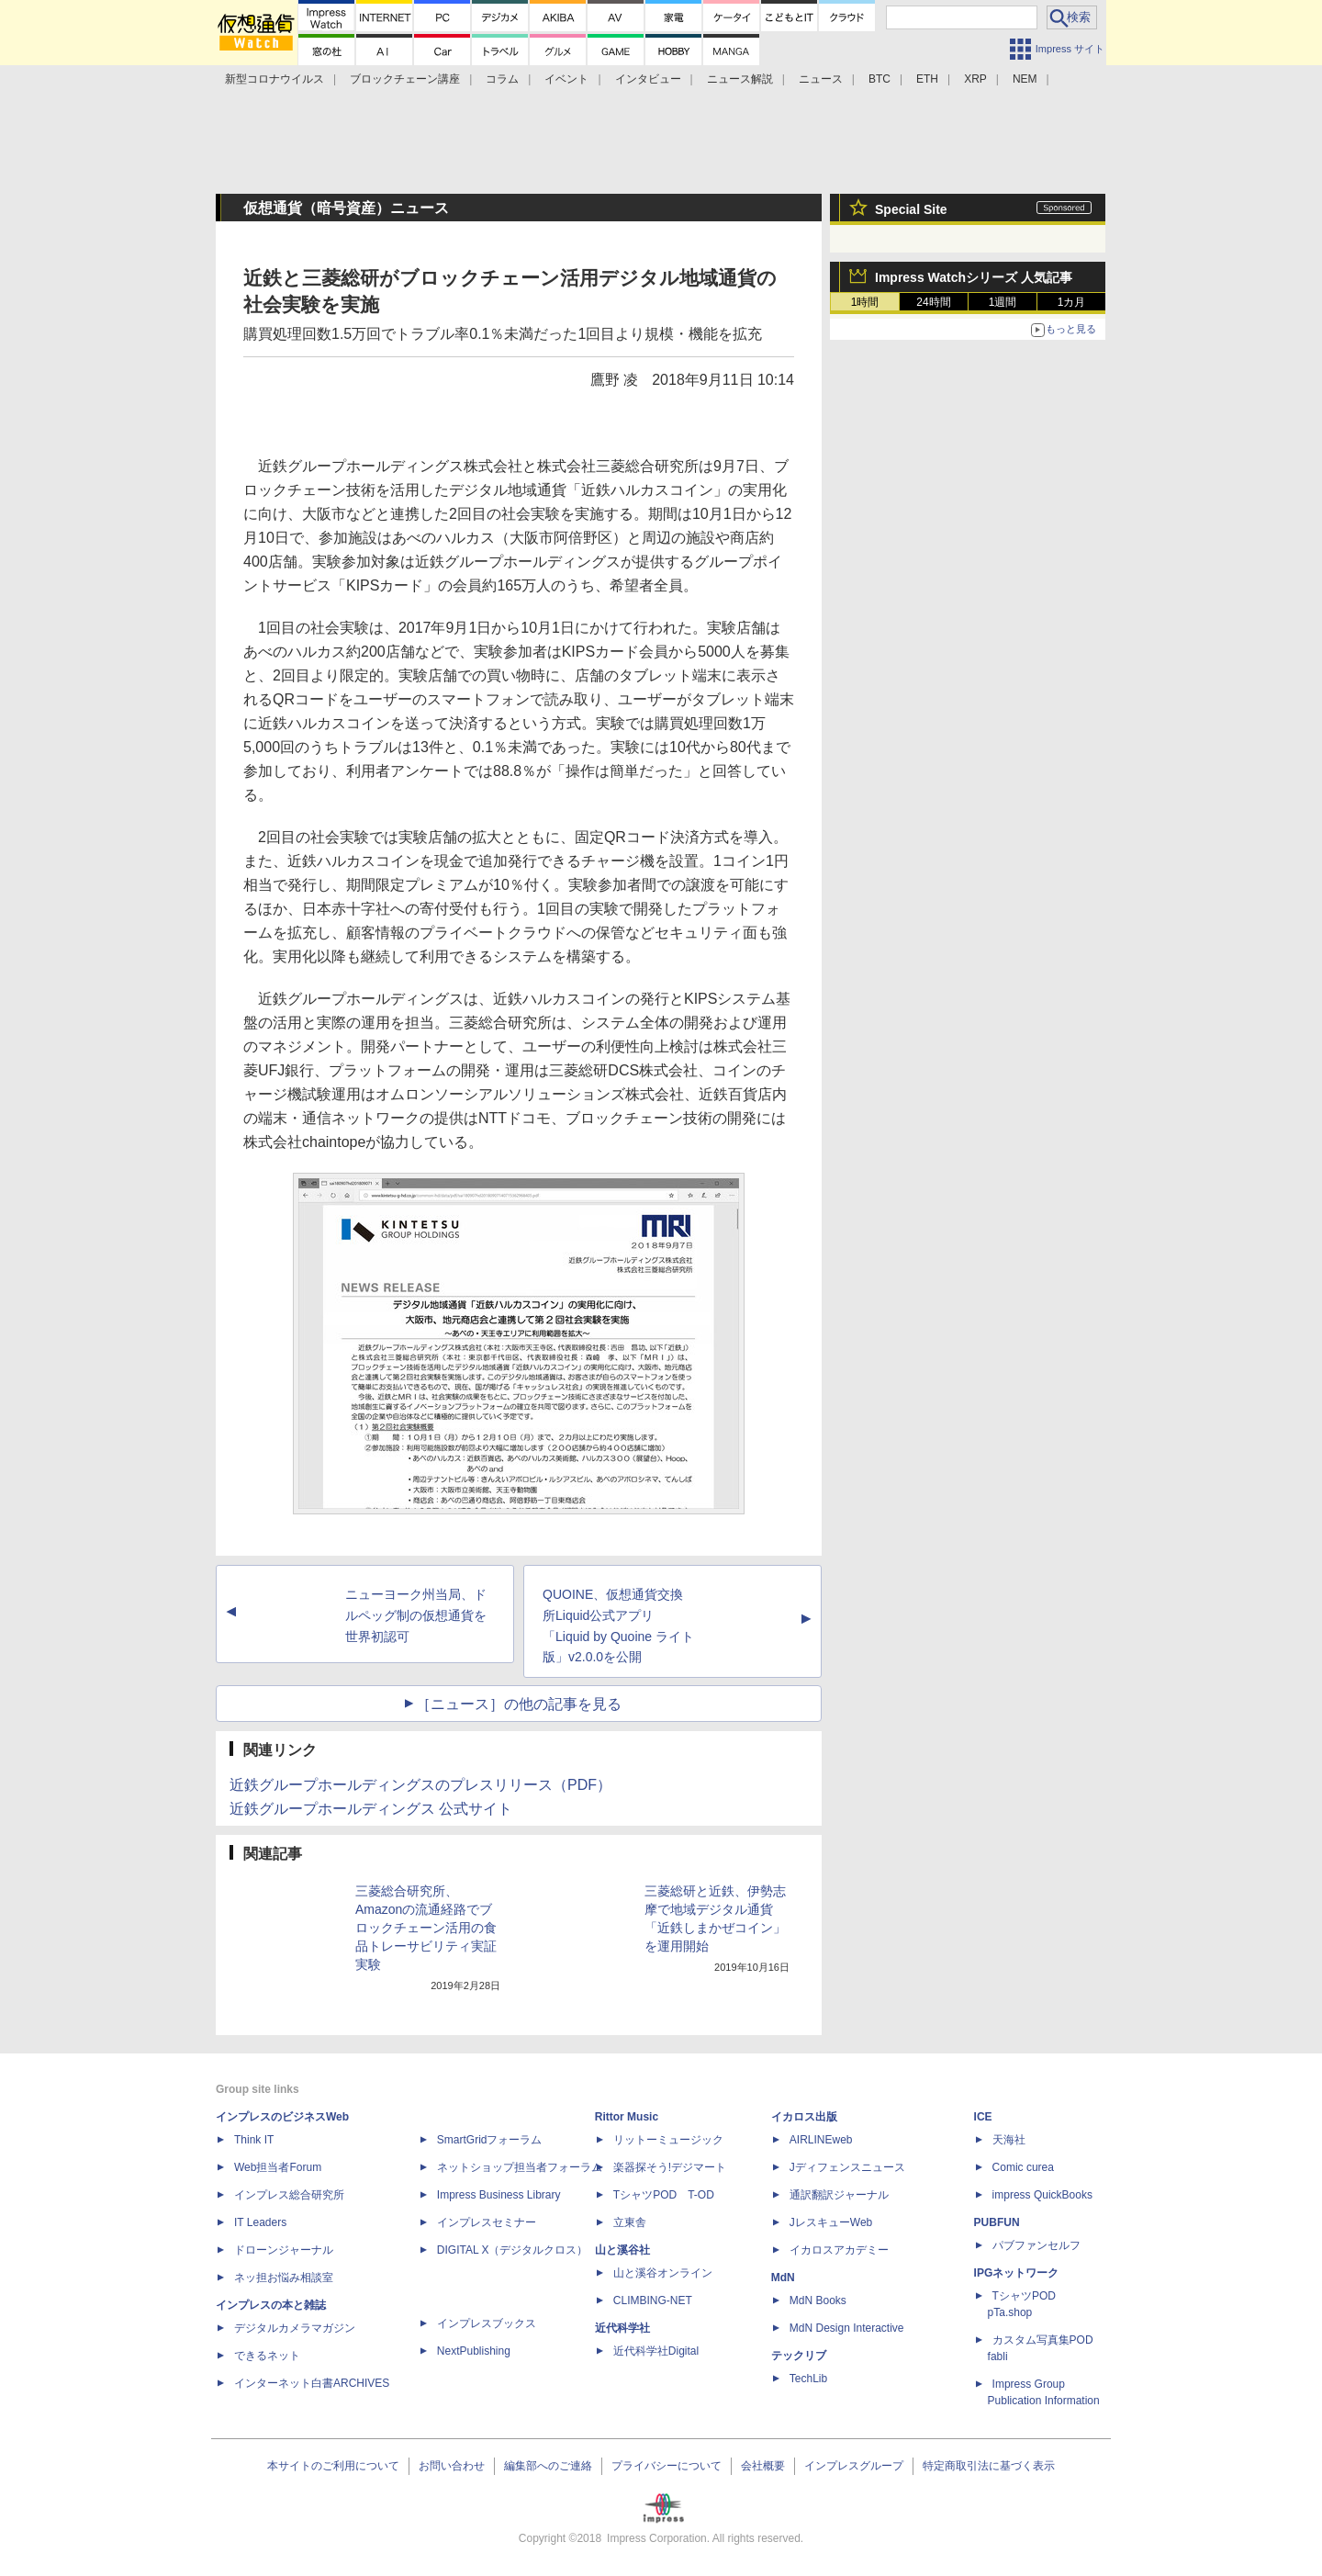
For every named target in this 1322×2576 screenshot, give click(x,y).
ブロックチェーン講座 (405, 79)
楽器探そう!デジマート (669, 2167)
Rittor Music (626, 2116)
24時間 (933, 302)
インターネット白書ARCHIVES (311, 2383)
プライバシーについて (666, 2465)
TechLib (808, 2378)
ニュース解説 (740, 79)
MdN (783, 2277)
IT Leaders (260, 2222)
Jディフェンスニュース (847, 2167)
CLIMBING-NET (652, 2300)
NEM (1025, 79)
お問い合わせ (452, 2465)
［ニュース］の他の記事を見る (519, 1704)
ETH (927, 79)
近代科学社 (622, 2328)
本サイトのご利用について (333, 2465)
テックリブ (798, 2355)
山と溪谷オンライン (662, 2273)
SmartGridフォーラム (490, 2139)
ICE (983, 2116)
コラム (502, 79)
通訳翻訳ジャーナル (839, 2194)
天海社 (1008, 2139)
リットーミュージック (668, 2139)
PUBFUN (997, 2222)
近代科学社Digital (656, 2351)
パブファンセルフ (1036, 2245)
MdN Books (818, 2300)
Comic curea (1023, 2167)
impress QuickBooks (1042, 2194)
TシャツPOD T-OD (663, 2194)
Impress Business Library (499, 2194)
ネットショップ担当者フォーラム (519, 2167)
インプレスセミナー (486, 2222)
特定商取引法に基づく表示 (989, 2465)
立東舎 (629, 2222)
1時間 (865, 302)
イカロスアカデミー (839, 2250)
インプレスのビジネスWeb (282, 2116)
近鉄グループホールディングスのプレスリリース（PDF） (420, 1785)
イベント (566, 79)
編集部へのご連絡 (548, 2465)
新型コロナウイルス (274, 79)
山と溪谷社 (622, 2250)
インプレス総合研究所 (289, 2194)
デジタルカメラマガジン (294, 2328)
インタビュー (648, 79)
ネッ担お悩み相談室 (283, 2277)
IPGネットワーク (1016, 2273)
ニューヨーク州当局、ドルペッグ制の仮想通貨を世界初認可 (416, 1615)
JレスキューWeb (831, 2222)
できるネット (267, 2355)
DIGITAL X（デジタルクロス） (512, 2250)
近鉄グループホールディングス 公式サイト (371, 1809)
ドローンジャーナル (283, 2250)
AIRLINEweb (821, 2139)
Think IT (254, 2139)
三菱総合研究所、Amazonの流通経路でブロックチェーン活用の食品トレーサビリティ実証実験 (426, 1928)
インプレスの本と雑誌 (271, 2305)
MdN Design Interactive (847, 2328)
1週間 (1003, 302)
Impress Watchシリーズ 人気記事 (973, 277)
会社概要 (763, 2465)
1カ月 (1072, 302)
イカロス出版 (804, 2116)
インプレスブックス (486, 2323)
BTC (879, 79)
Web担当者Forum (277, 2167)
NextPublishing (473, 2351)
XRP (975, 79)
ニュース (821, 79)
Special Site (911, 209)
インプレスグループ (853, 2465)
